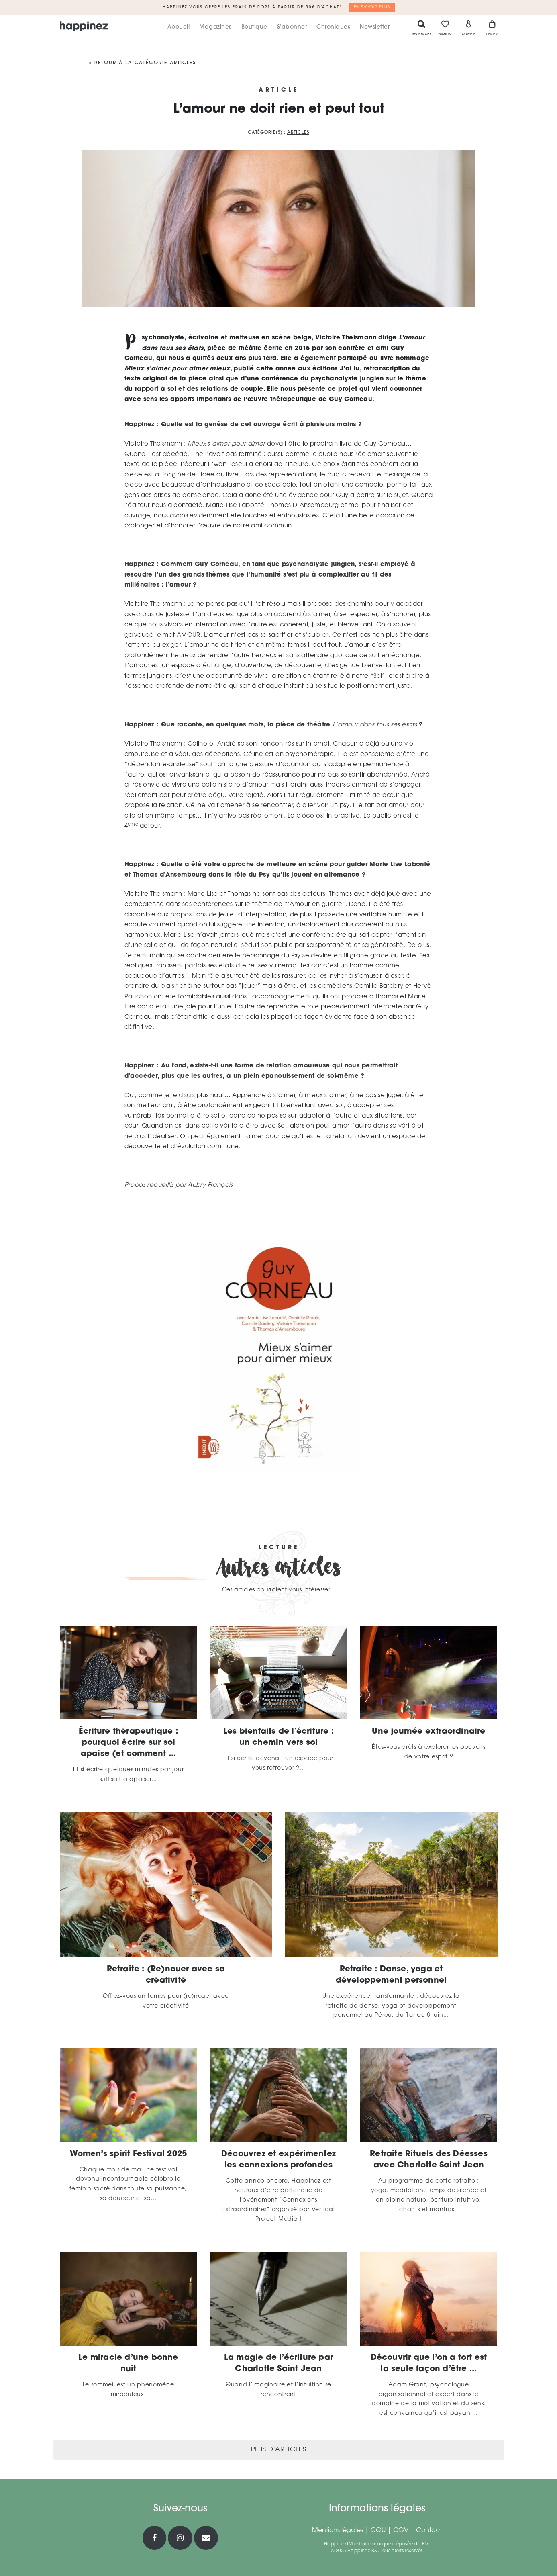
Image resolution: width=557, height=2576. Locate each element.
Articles (298, 133)
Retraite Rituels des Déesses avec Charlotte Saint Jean (429, 2159)
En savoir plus (372, 7)
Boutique (254, 27)
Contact (429, 2530)
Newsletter (375, 27)
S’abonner (292, 27)
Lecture (278, 1548)
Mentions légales (337, 2530)
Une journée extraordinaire (428, 1732)
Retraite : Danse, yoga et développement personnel (391, 1975)
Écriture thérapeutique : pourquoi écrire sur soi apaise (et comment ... (128, 1743)
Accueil (178, 27)
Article (279, 90)
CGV (400, 2530)
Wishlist (445, 28)
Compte (468, 28)
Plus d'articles (278, 2450)
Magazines (215, 27)
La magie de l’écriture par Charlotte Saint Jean (278, 2363)
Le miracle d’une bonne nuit (128, 2363)
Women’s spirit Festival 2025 (128, 2154)
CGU (378, 2530)
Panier (492, 28)
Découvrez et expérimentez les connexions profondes (278, 2159)
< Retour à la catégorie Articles (142, 63)
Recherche (422, 28)
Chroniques (333, 27)
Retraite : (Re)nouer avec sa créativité (166, 1975)
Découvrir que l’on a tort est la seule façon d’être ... (429, 2363)
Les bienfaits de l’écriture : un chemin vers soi (278, 1737)
